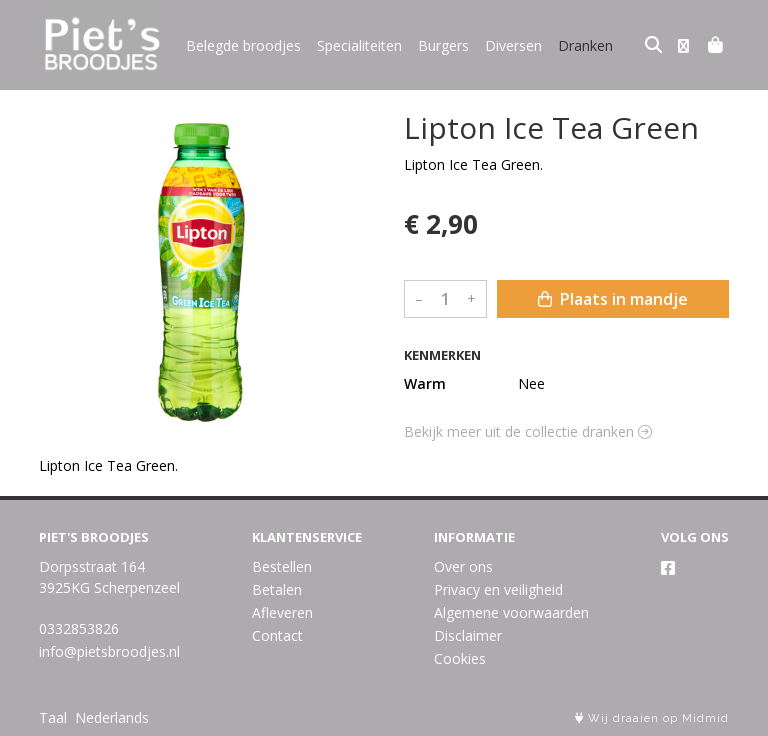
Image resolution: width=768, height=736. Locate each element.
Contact (277, 635)
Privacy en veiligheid (498, 589)
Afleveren (282, 612)
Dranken (585, 45)
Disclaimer (468, 635)
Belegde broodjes (243, 45)
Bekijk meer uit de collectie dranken (528, 431)
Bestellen (282, 566)
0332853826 (79, 628)
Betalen (277, 589)
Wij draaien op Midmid (652, 718)
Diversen (513, 45)
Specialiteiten (359, 45)
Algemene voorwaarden (511, 612)
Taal (53, 717)
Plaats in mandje (613, 299)
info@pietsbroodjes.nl (109, 651)
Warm (425, 383)
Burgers (443, 45)
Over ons (463, 566)
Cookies (460, 658)
